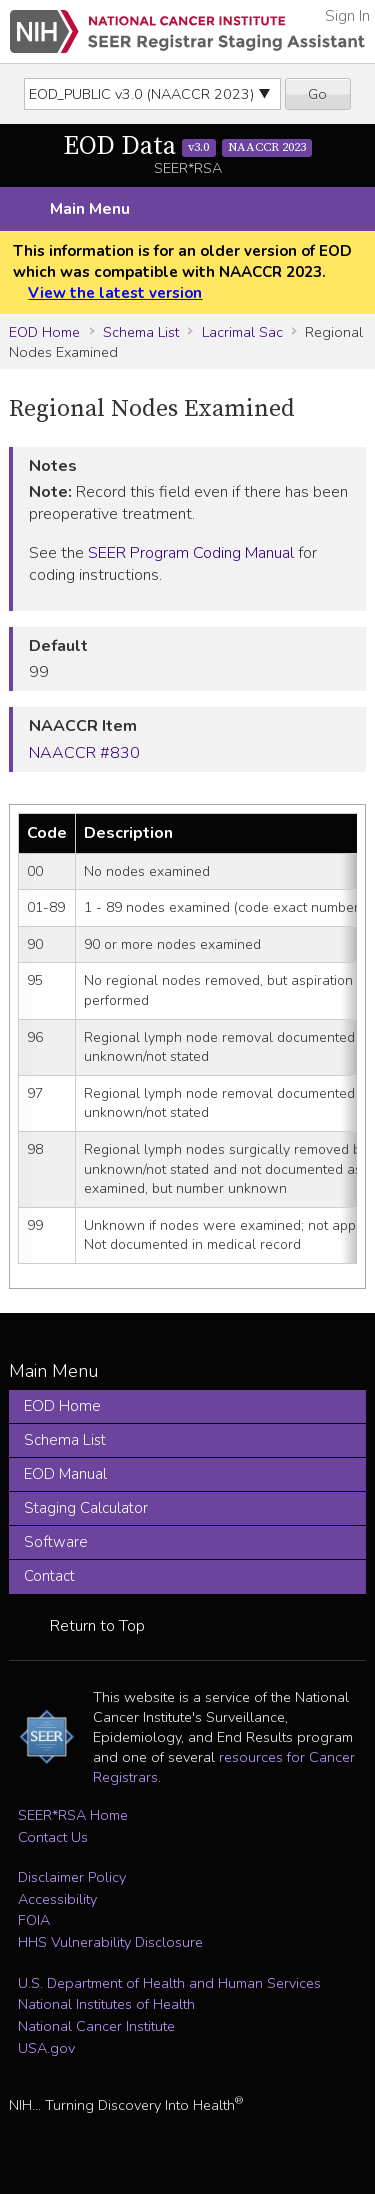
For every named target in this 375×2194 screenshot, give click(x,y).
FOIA (34, 1920)
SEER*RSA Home (73, 1815)
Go (317, 94)
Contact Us (53, 1837)
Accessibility (57, 1899)
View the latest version (115, 293)
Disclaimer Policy (72, 1877)
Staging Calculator (86, 1508)
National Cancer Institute (96, 2026)
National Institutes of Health (106, 2004)
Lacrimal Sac (242, 332)
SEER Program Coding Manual (191, 553)
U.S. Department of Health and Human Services (169, 1983)
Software (56, 1542)
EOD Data (188, 146)
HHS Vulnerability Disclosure (110, 1942)
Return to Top (97, 1626)
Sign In (347, 16)
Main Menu (90, 209)
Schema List (141, 332)
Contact (49, 1576)
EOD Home (44, 332)
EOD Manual (65, 1474)
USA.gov (46, 2048)
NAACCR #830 (84, 753)
